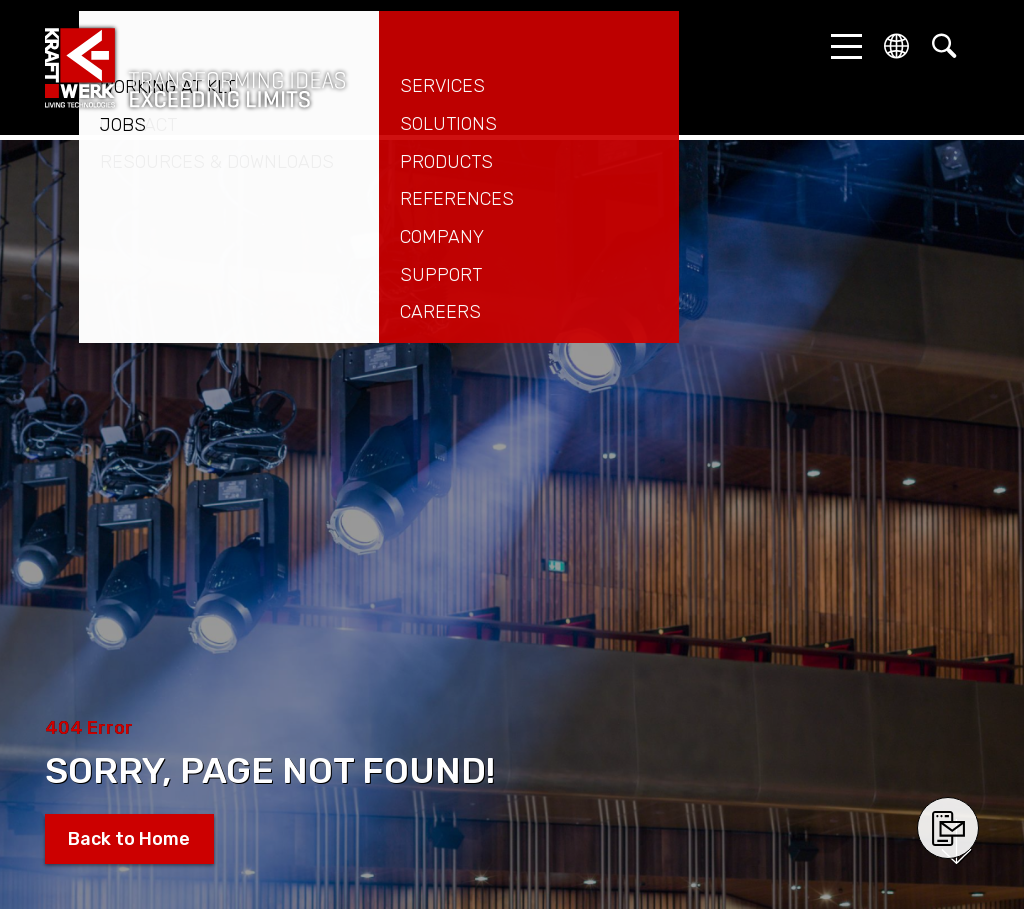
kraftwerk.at (195, 68)
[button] (841, 46)
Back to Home (129, 839)
